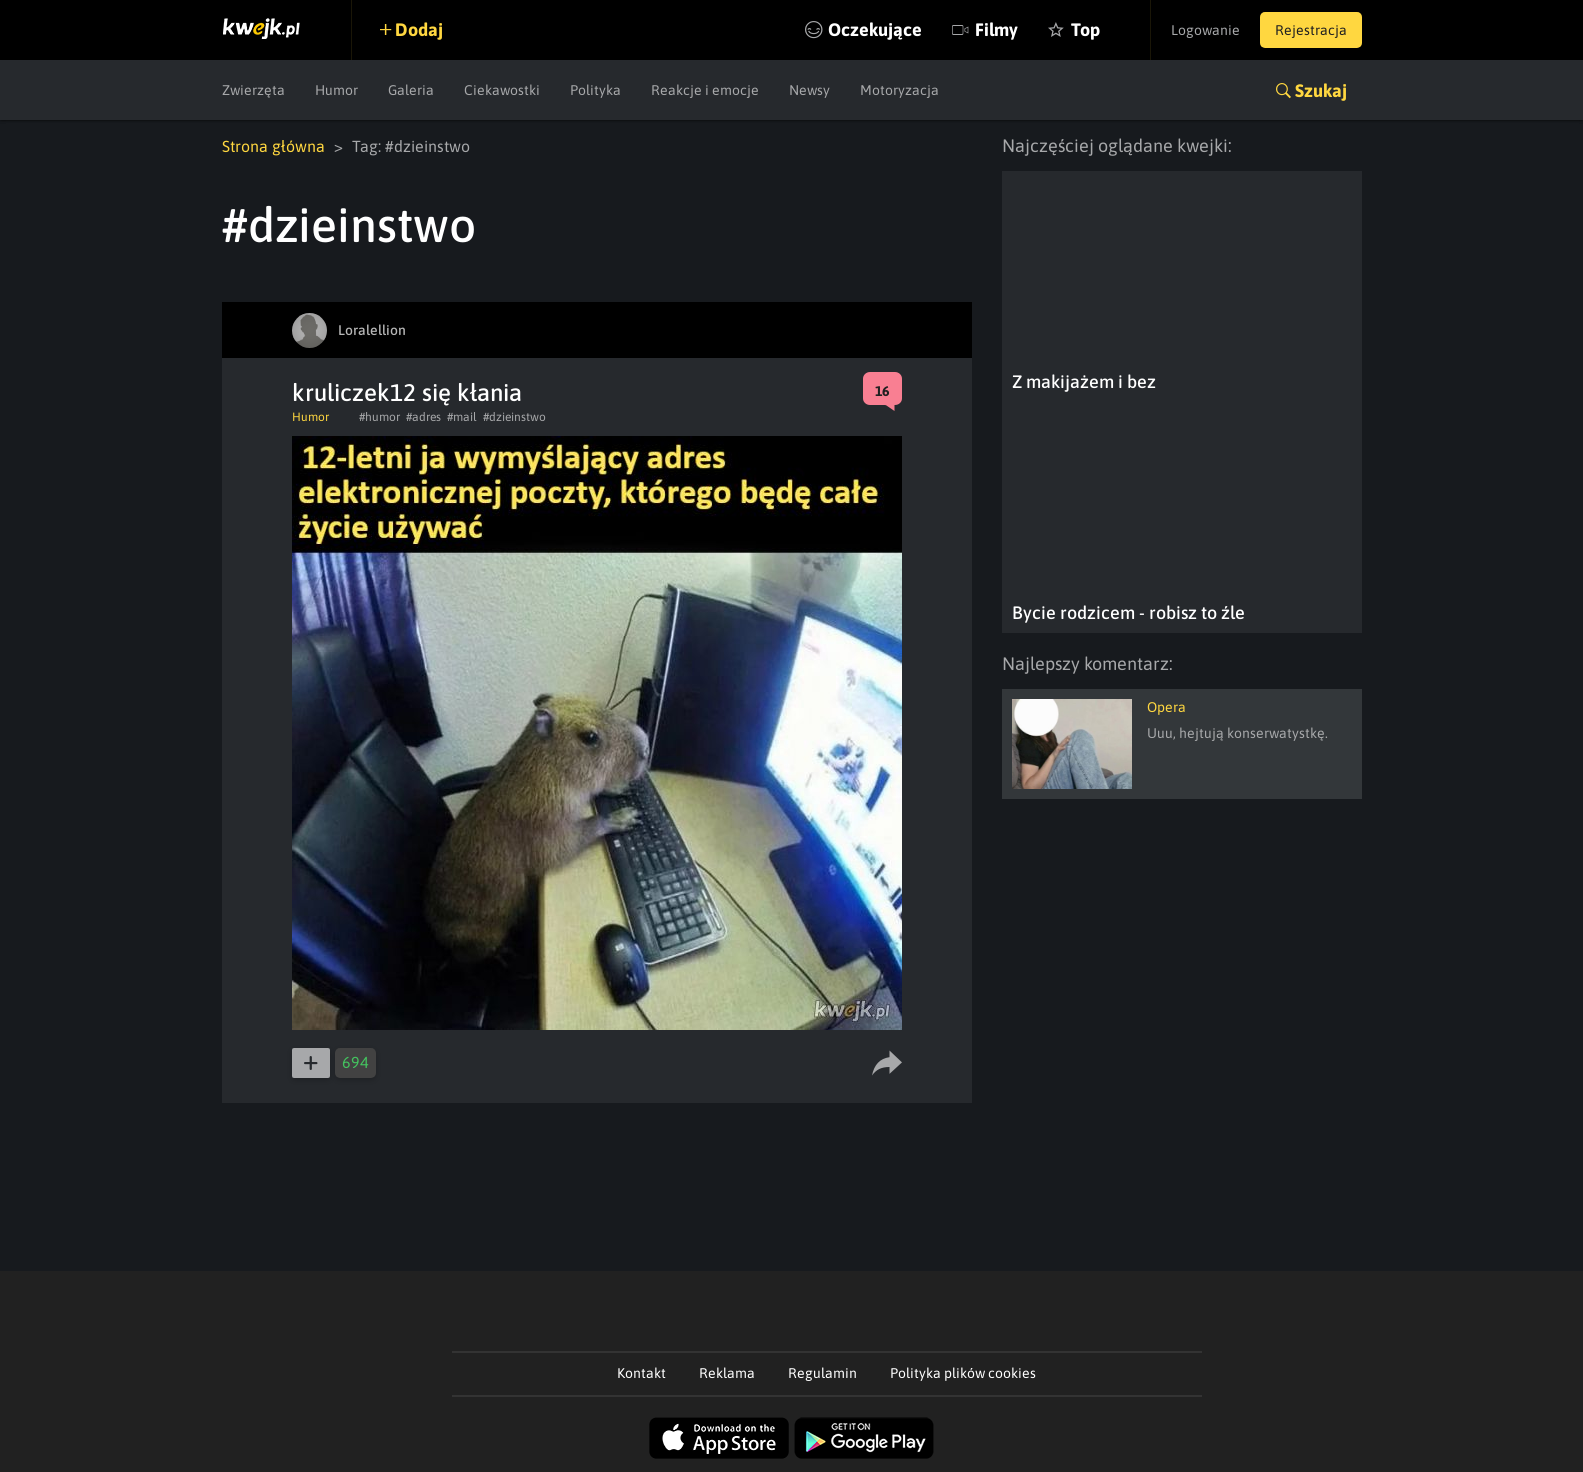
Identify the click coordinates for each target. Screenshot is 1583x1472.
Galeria (411, 90)
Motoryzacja (899, 90)
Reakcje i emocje (705, 90)
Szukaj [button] (1321, 90)
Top (1085, 29)
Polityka (595, 90)
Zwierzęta (253, 90)
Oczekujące (875, 29)
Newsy (809, 90)
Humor (336, 90)
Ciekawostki (502, 90)
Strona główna (273, 146)
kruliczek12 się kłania (407, 392)
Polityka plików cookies (963, 1373)
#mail (462, 417)
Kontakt (641, 1373)
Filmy (996, 29)
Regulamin (822, 1373)
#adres (423, 417)
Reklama (727, 1373)
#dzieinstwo (514, 417)
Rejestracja (1311, 30)
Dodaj (419, 29)
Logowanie (1205, 30)
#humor (379, 417)
